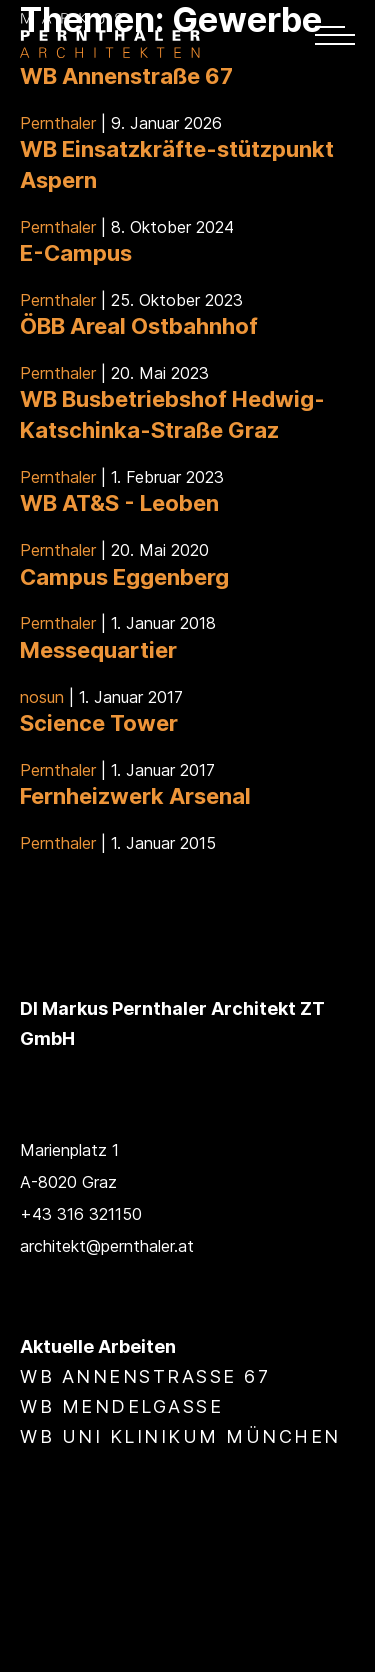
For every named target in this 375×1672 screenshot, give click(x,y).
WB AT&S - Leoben (119, 503)
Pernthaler (58, 123)
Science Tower (99, 723)
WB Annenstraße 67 (126, 76)
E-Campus (76, 253)
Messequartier (98, 650)
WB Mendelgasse (121, 1406)
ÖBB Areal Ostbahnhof (139, 326)
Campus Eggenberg (124, 577)
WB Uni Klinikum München (180, 1436)
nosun (42, 697)
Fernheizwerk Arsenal (135, 796)
